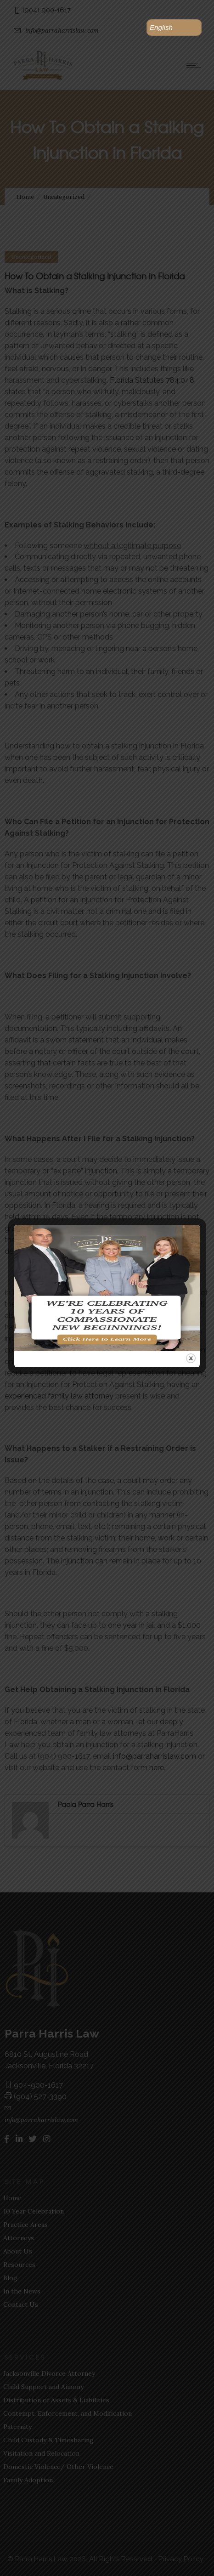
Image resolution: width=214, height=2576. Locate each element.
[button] (174, 27)
